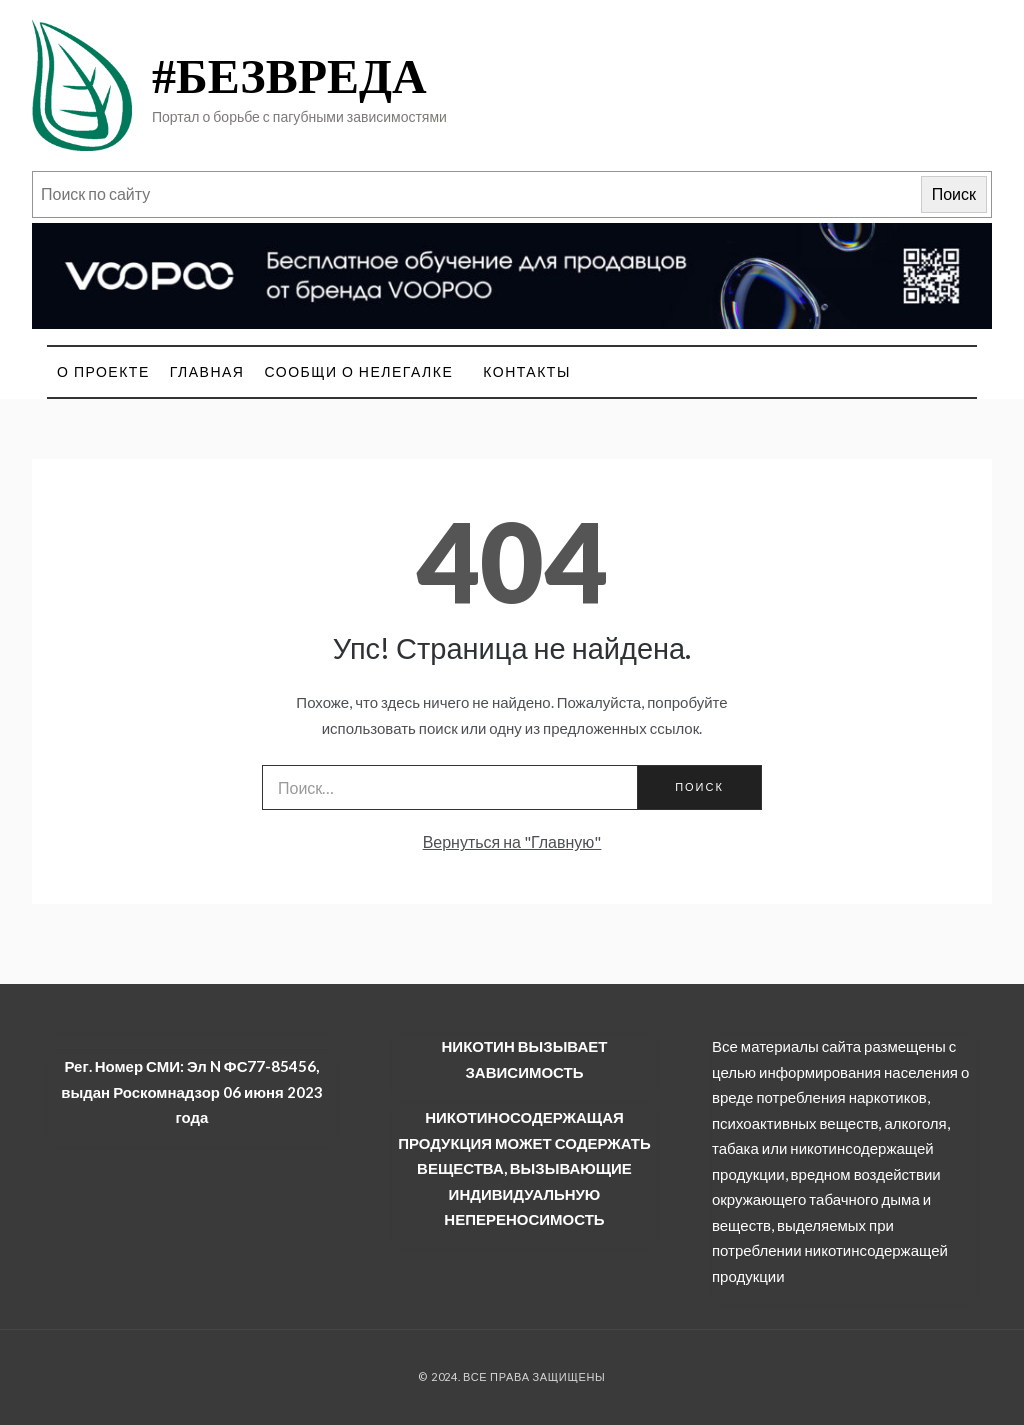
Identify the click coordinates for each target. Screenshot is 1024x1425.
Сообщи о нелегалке (358, 371)
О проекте (103, 371)
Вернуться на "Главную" (512, 841)
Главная (207, 371)
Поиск (954, 193)
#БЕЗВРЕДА (289, 76)
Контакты (527, 371)
